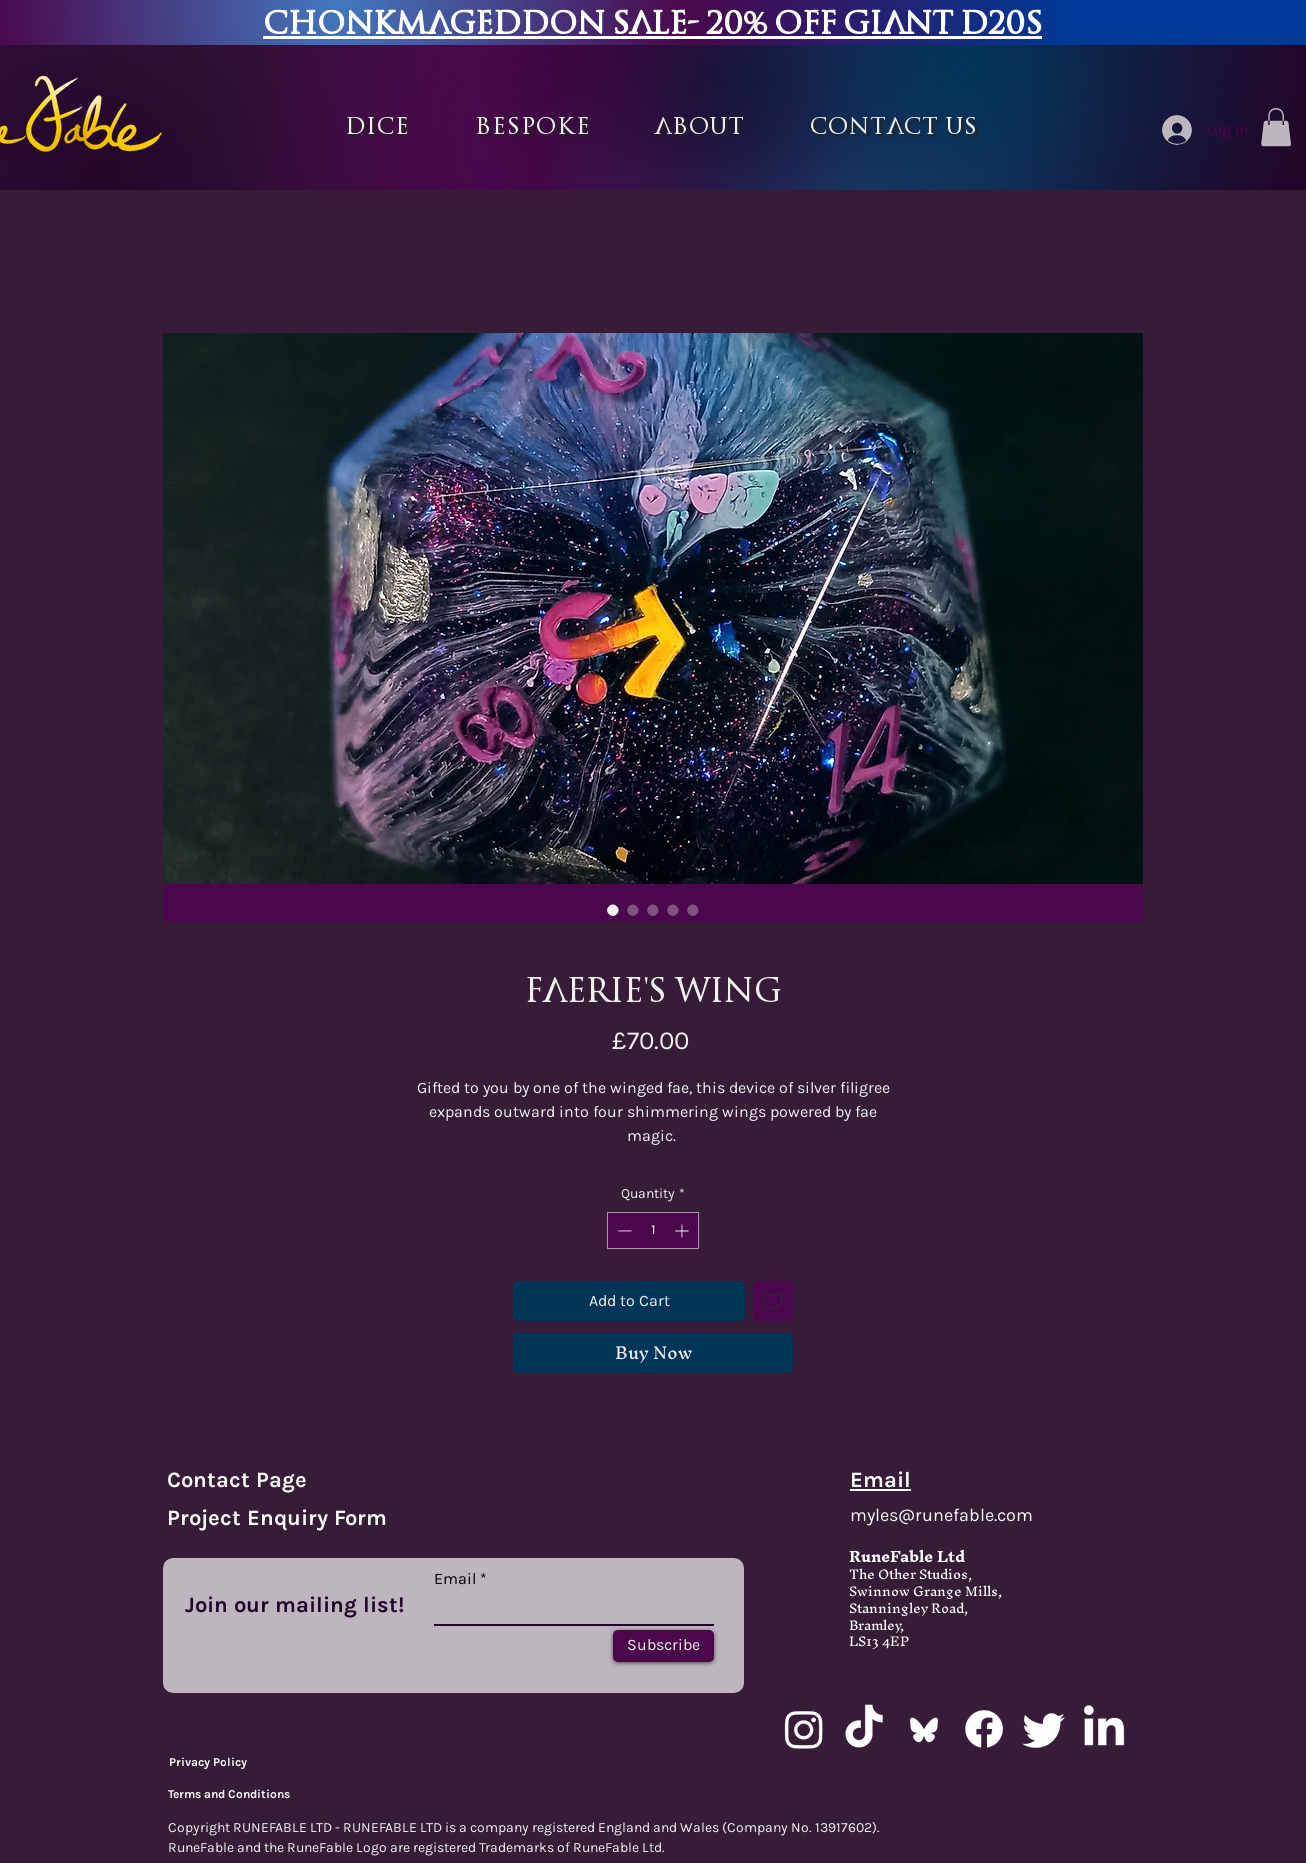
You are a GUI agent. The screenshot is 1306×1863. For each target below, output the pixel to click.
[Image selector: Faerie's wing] (613, 910)
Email (455, 1579)
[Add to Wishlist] (773, 1301)
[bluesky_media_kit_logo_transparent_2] (924, 1729)
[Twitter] (1044, 1729)
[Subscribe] (663, 1646)
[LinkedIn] (1104, 1729)
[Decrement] (622, 1230)
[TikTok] (864, 1729)
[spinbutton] (653, 1230)
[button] (533, 127)
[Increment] (683, 1230)
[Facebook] (984, 1729)
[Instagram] (804, 1729)
